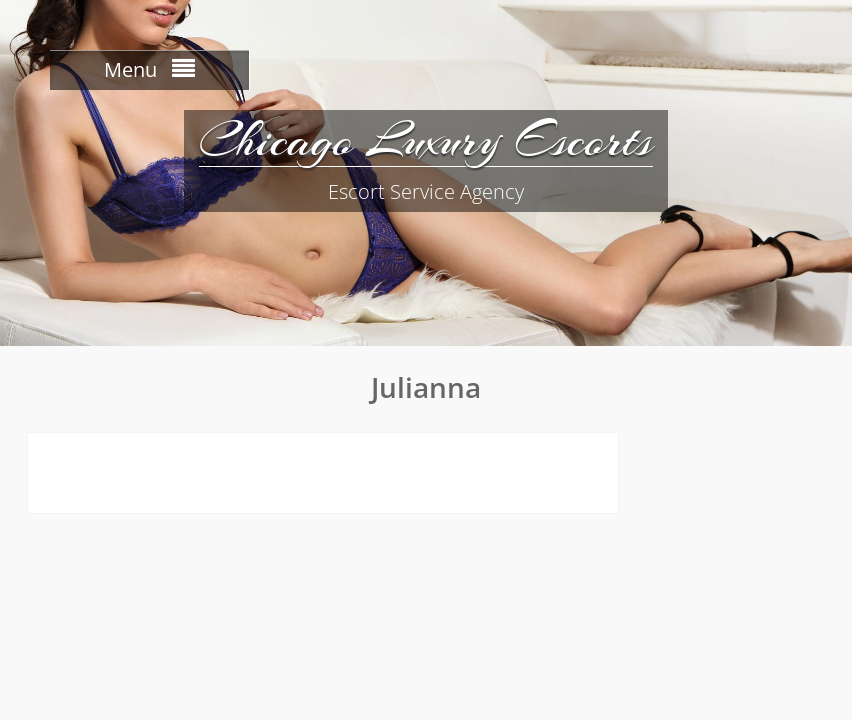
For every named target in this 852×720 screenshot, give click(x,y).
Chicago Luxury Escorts (426, 140)
